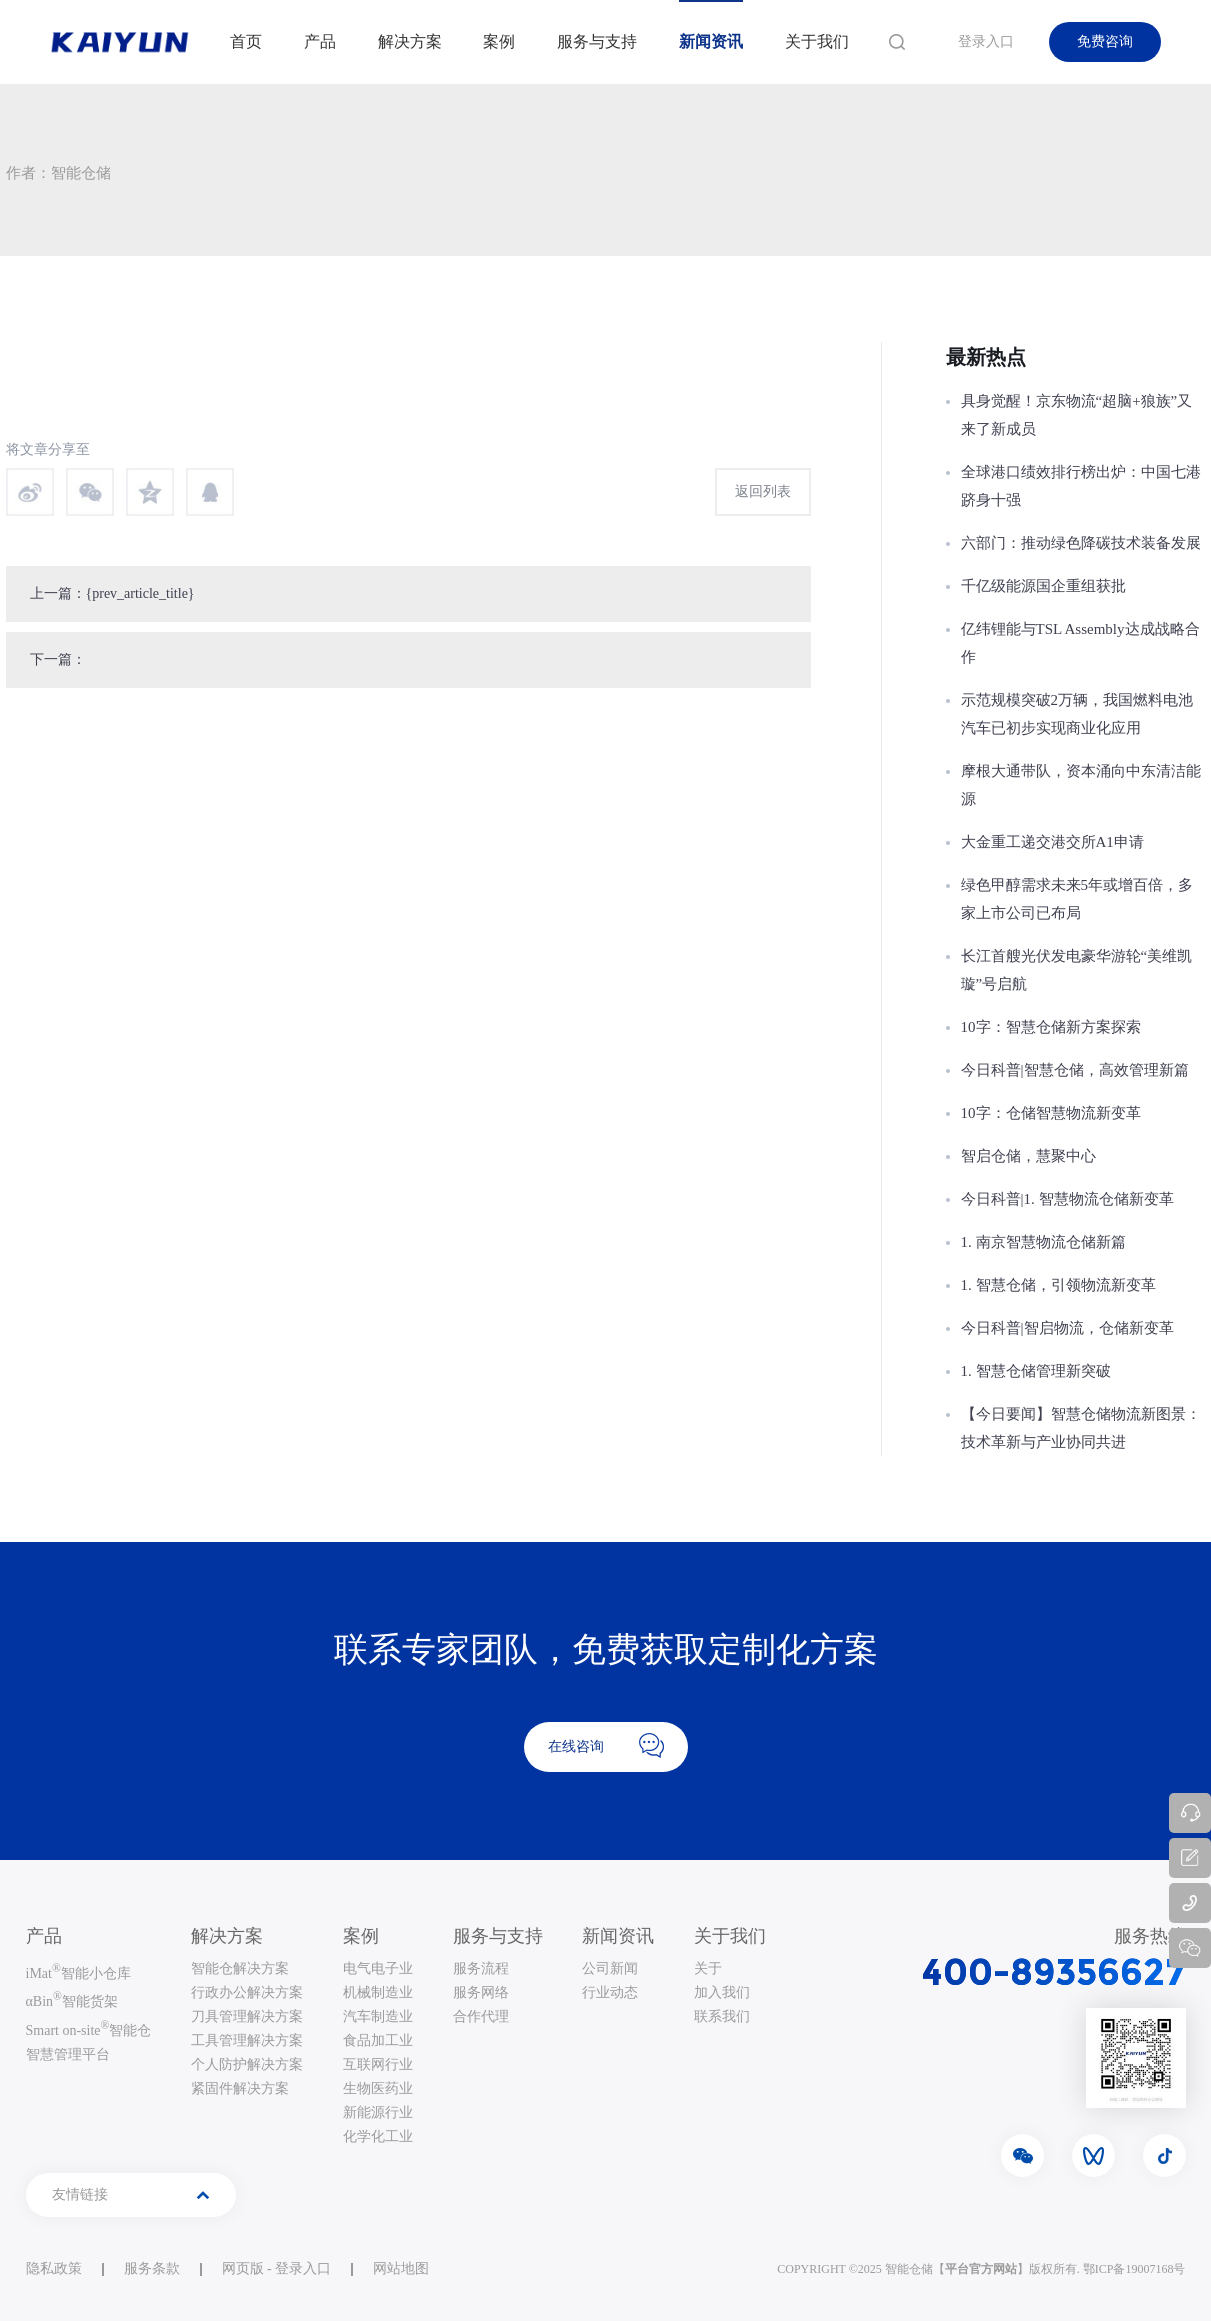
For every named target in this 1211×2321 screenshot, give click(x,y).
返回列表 (763, 491)
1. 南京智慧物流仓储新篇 (1043, 1242)
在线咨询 (606, 1745)
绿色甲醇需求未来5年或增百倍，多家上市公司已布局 (1077, 899)
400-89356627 (1054, 1972)
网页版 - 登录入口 (277, 2268)
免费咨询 (1105, 41)
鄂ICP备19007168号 (1134, 2269)
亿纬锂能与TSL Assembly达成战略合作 (1080, 643)
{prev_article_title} (140, 593)
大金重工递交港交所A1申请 (1052, 842)
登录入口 (986, 41)
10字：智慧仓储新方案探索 (1051, 1027)
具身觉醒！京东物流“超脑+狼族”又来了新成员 (1077, 415)
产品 (320, 41)
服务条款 (152, 2268)
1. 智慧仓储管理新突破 (1036, 1371)
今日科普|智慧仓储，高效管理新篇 (1075, 1070)
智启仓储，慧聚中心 (1028, 1156)
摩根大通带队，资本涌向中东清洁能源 (1081, 785)
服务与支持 (597, 41)
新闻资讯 (711, 41)
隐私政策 (54, 2268)
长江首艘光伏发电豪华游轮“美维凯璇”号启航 (1077, 970)
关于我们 (817, 41)
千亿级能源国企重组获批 (1043, 586)
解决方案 (410, 41)
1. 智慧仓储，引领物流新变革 (1058, 1285)
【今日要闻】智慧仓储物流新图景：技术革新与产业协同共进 (1081, 1428)
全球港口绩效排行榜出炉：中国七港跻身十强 (1081, 486)
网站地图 (401, 2268)
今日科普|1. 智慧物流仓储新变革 (1067, 1199)
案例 (499, 41)
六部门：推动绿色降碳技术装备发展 (1081, 543)
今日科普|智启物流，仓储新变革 (1067, 1328)
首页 (246, 41)
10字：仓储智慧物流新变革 (1051, 1113)
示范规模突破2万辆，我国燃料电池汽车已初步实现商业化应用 (1077, 714)
